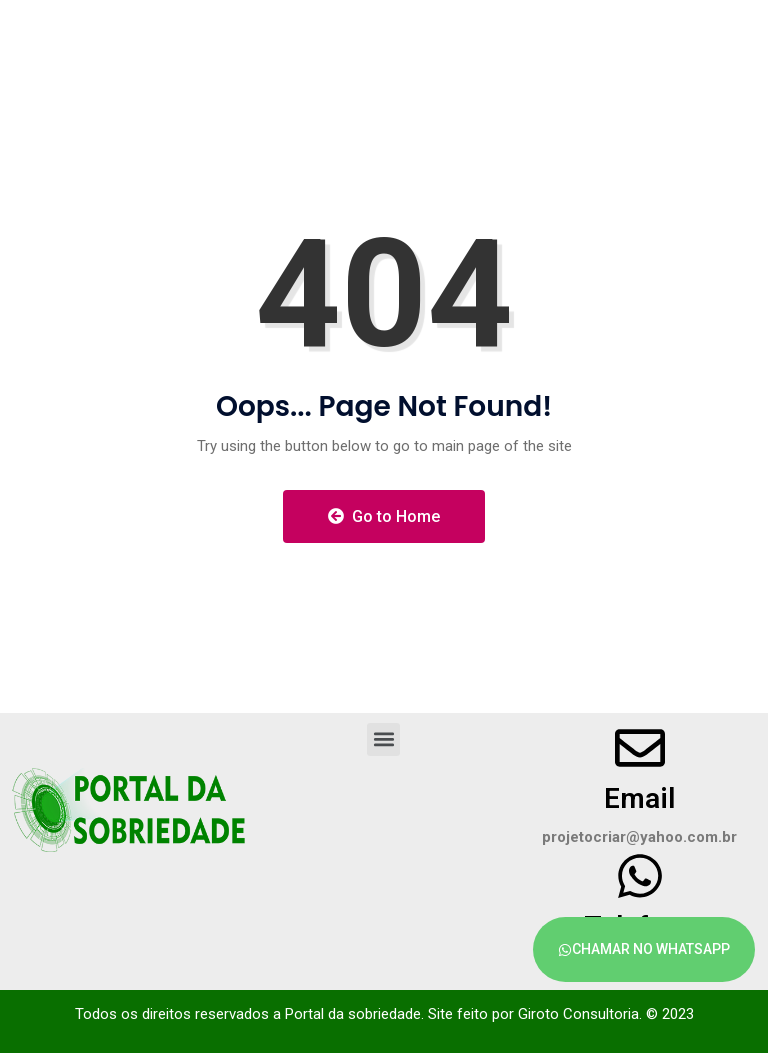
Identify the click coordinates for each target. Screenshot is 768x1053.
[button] (383, 739)
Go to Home (384, 516)
